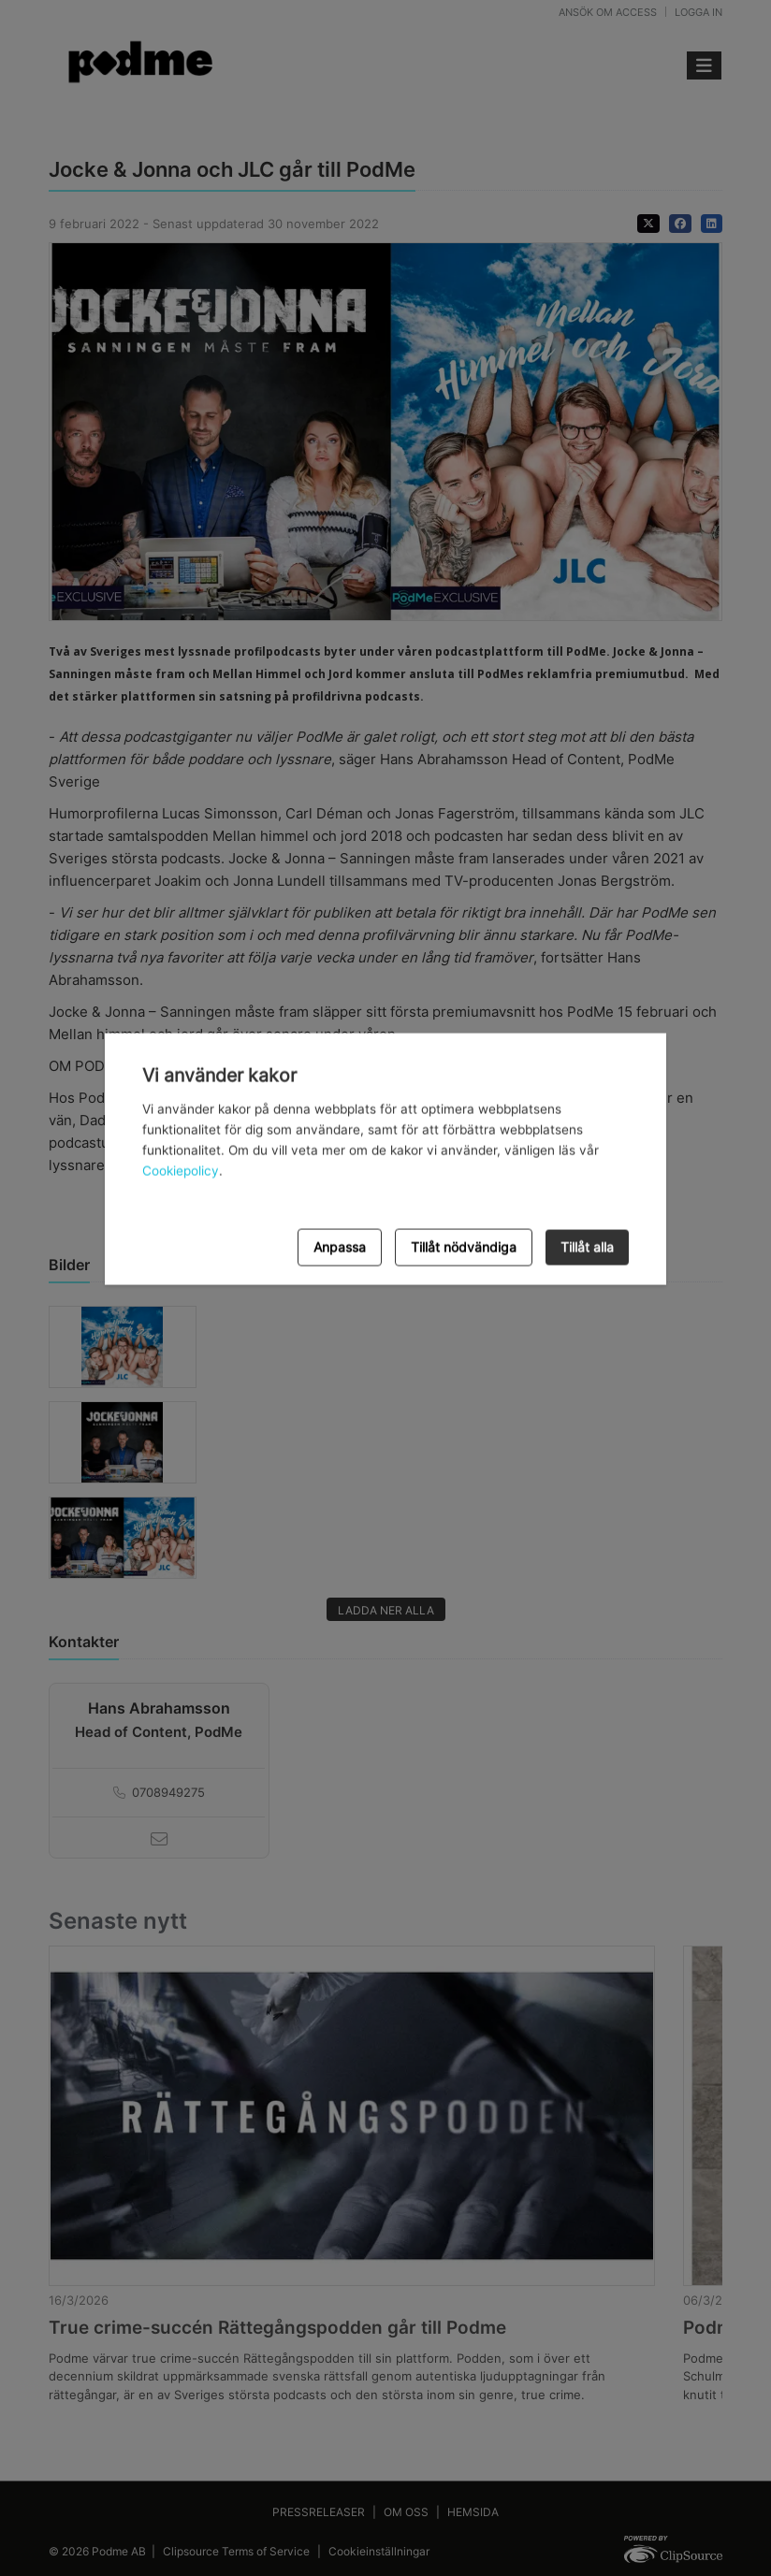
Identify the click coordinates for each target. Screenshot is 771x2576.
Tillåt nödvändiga (463, 1246)
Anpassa (339, 1246)
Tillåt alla (587, 1246)
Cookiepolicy (180, 1171)
